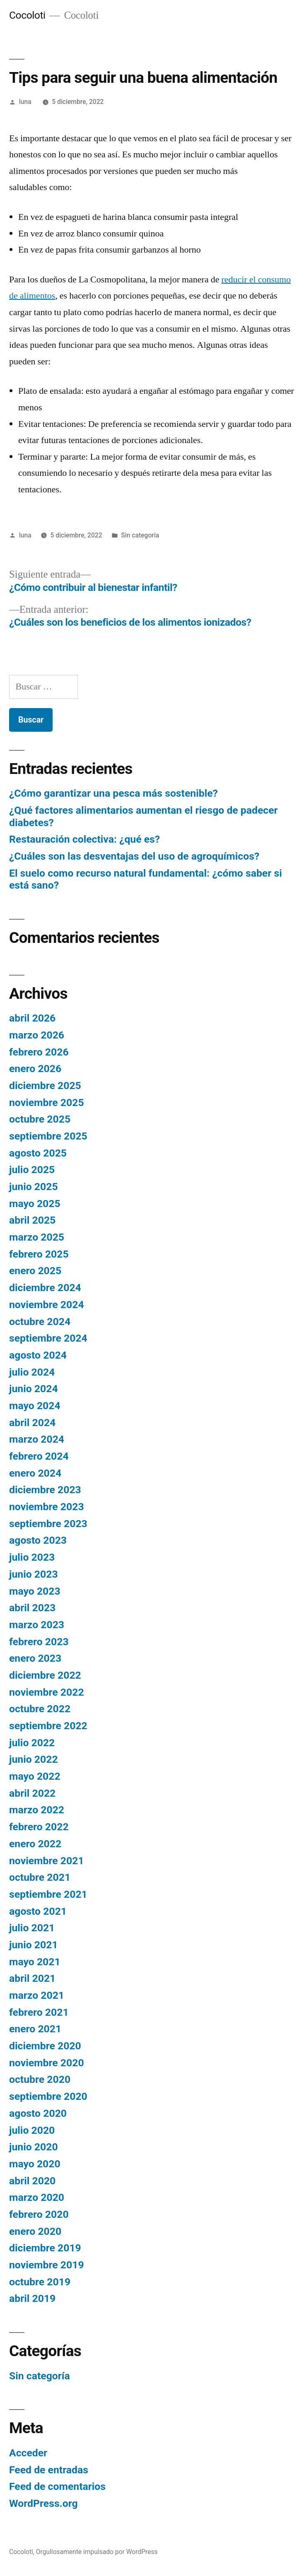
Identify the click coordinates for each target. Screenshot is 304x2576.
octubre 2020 (39, 2079)
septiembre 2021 (48, 1894)
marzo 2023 (36, 1625)
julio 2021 (32, 1928)
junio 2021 (33, 1945)
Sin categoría (140, 535)
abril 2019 (32, 2298)
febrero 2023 (39, 1642)
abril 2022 (32, 1793)
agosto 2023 (38, 1540)
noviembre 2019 (46, 2265)
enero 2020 (35, 2231)
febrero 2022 (39, 1827)
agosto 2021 (38, 1911)
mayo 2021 (34, 1962)
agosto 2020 (38, 2113)
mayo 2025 (34, 1204)
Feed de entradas (48, 2470)
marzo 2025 (36, 1237)
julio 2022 (32, 1743)
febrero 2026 (39, 1052)
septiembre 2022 (48, 1726)
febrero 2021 (39, 2012)
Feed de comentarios (57, 2486)
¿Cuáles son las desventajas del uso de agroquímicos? (134, 856)
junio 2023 (33, 1574)
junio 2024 (33, 1389)
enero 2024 (35, 1473)
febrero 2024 (39, 1456)
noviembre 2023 (46, 1507)
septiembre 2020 (48, 2096)
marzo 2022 (36, 1810)
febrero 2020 (39, 2214)
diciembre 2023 (45, 1490)
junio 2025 (33, 1187)
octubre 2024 (39, 1322)
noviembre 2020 (46, 2063)
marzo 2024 (36, 1439)
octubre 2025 (39, 1119)
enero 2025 (35, 1271)
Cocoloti (27, 15)
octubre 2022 (39, 1709)
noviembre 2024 (46, 1305)
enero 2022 (35, 1844)
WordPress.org (43, 2503)
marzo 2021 (36, 1995)
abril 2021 (32, 1978)
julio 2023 (32, 1557)
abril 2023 (32, 1608)
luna (25, 102)
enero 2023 (35, 1658)
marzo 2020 (36, 2197)
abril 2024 (32, 1423)
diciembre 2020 (45, 2046)
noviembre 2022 (46, 1692)
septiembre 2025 (48, 1136)
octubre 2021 (39, 1877)
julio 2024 (32, 1372)
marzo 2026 (36, 1035)
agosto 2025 (38, 1153)
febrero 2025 (39, 1254)
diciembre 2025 (45, 1086)
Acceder (28, 2453)
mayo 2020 (34, 2164)
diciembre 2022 (45, 1675)
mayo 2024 (34, 1406)
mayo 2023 (34, 1591)
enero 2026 (35, 1069)
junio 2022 (33, 1759)
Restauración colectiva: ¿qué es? (84, 839)
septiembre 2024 (48, 1338)
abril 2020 (32, 2181)
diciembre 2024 (45, 1288)
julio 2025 (32, 1170)
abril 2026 (32, 1018)
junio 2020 (33, 2147)
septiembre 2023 (48, 1524)
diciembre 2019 (45, 2248)
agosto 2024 (38, 1355)
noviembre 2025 (46, 1102)
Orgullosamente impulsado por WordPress (97, 2552)
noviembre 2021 (46, 1861)
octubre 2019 (39, 2282)
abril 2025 (32, 1220)
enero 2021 (35, 2029)
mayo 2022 (34, 1776)
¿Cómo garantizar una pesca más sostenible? (113, 793)
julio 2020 (32, 2130)
